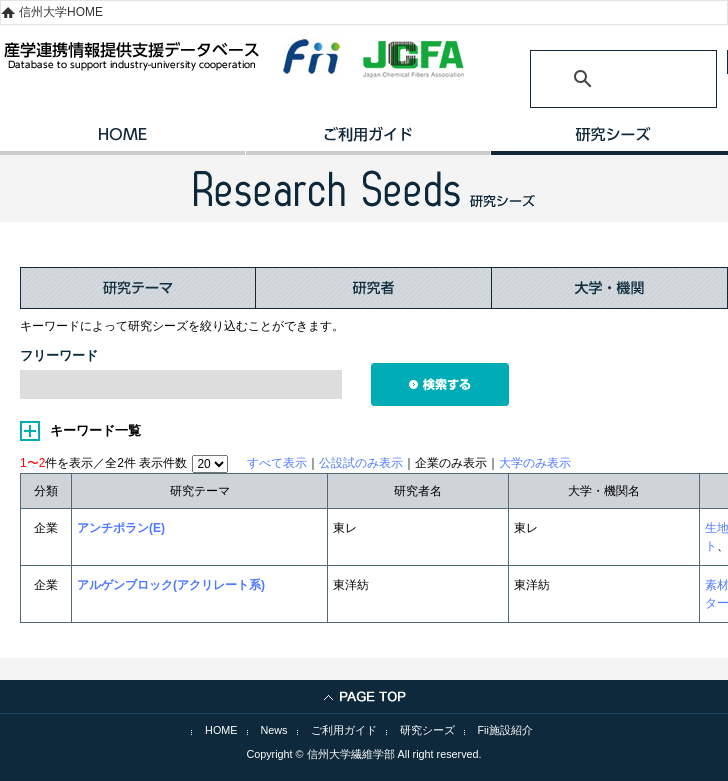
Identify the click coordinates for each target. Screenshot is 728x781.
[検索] (599, 79)
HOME (122, 141)
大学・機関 (610, 288)
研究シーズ (427, 730)
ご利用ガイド (367, 141)
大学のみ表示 (535, 463)
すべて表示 (277, 463)
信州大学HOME (61, 12)
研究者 (374, 288)
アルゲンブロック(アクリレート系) (171, 585)
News (274, 730)
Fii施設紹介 (505, 730)
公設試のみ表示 (361, 463)
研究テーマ (138, 288)
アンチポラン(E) (121, 528)
